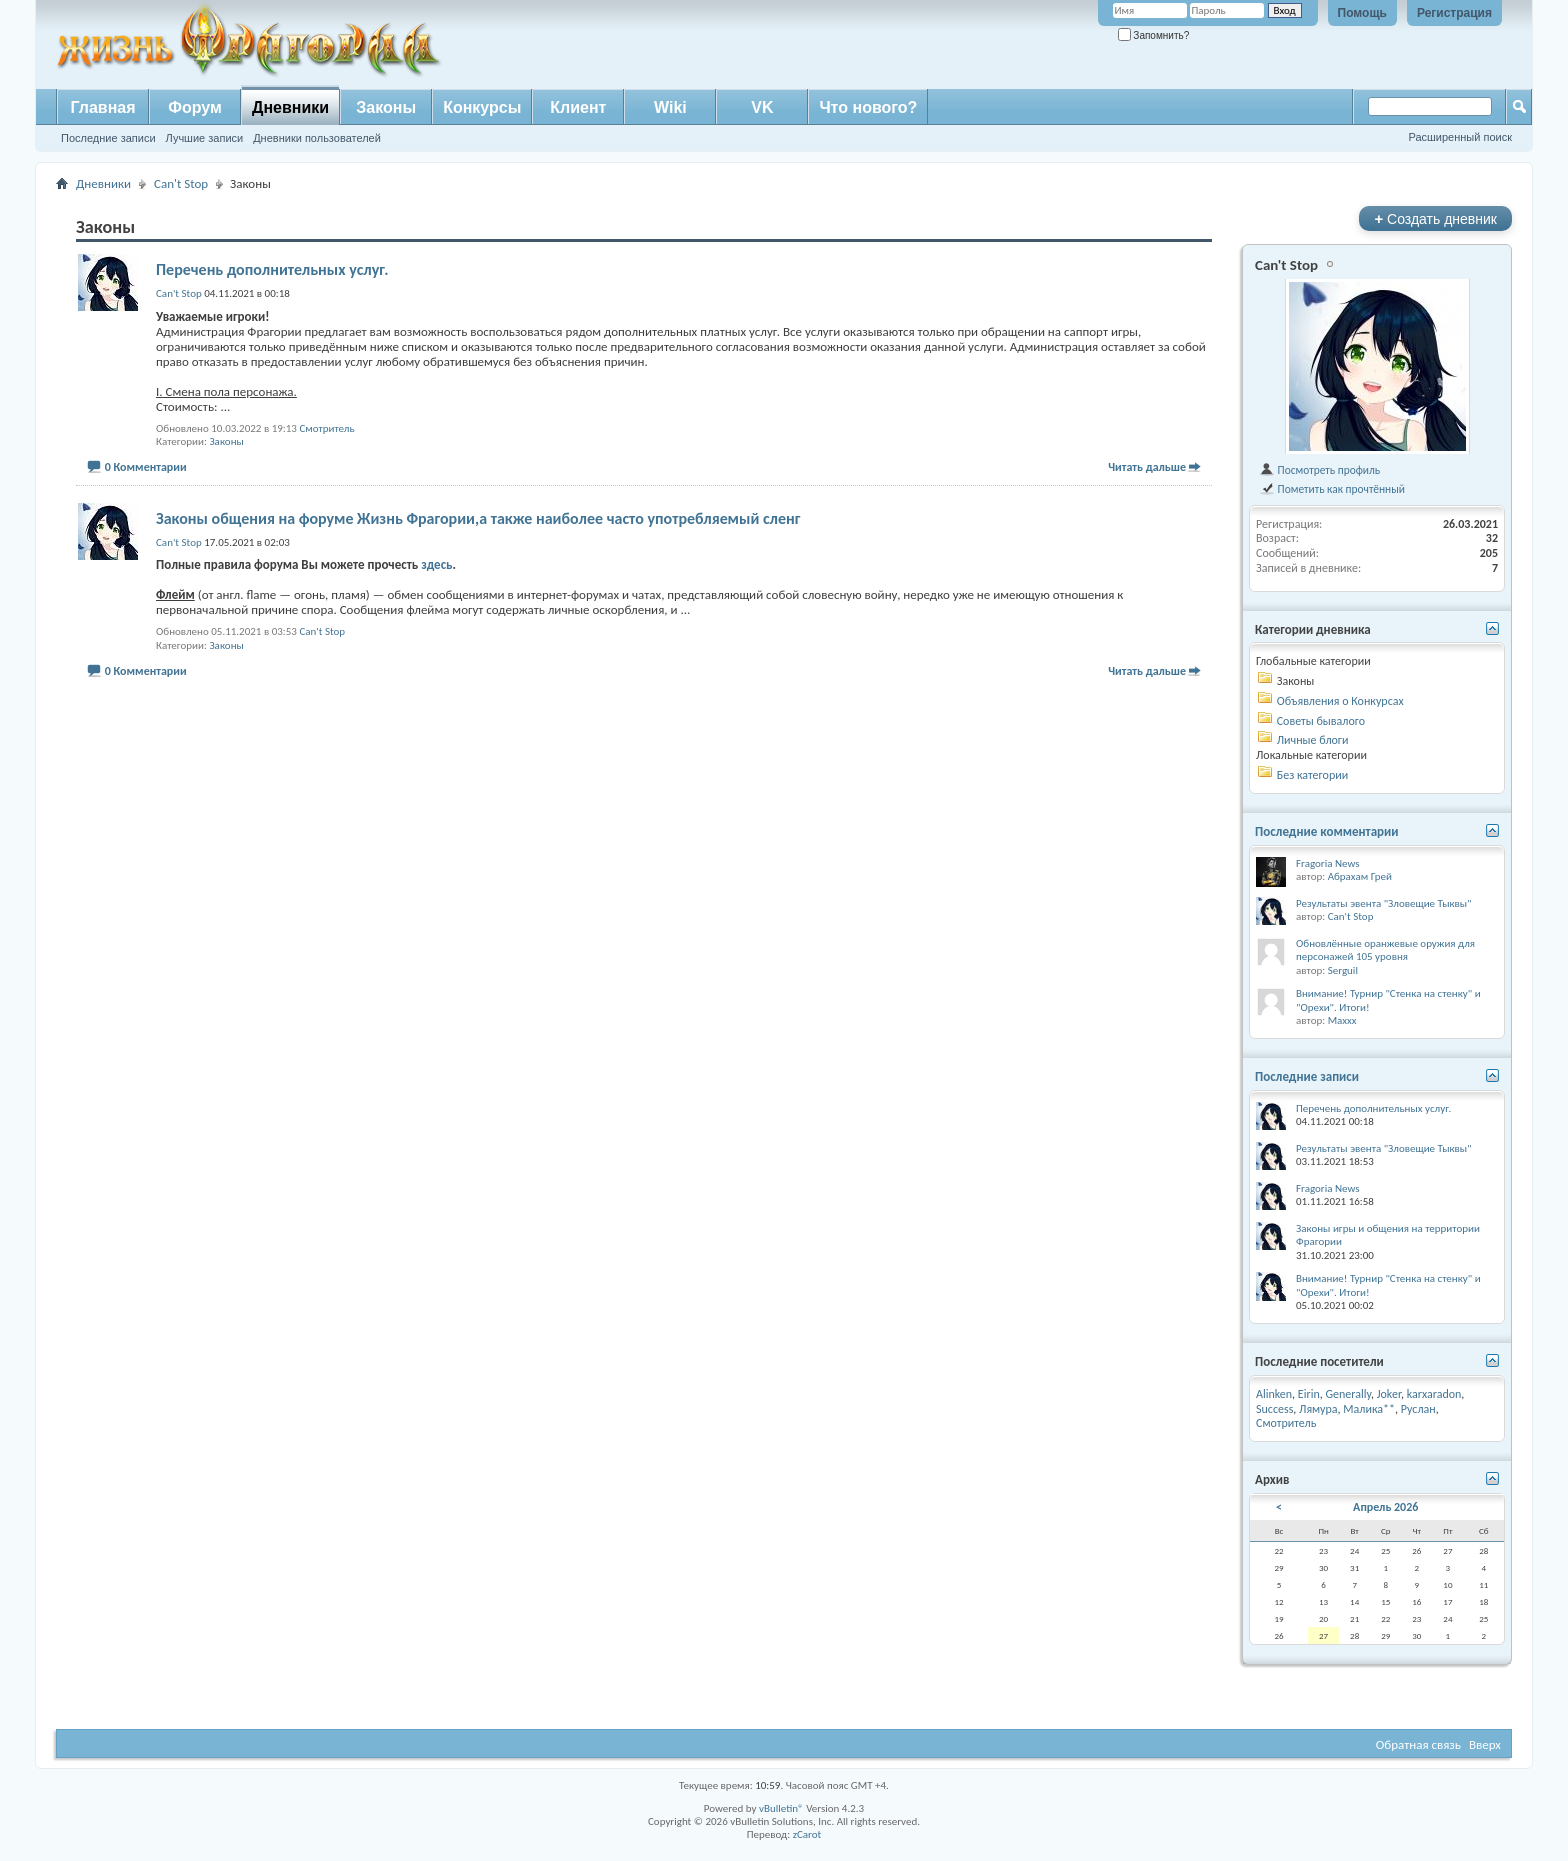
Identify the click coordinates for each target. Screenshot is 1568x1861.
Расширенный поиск (1460, 137)
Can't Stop (181, 183)
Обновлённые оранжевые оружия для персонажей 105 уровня (1385, 950)
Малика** (1369, 1409)
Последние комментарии (1327, 831)
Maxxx (1342, 1020)
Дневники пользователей (317, 138)
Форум (195, 107)
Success (1274, 1409)
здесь (436, 564)
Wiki (670, 107)
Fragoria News (1328, 863)
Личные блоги (1313, 740)
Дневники (290, 107)
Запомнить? (1154, 35)
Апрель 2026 (1385, 1507)
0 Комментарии (146, 467)
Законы (386, 107)
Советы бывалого (1321, 721)
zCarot (807, 1834)
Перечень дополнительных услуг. (272, 269)
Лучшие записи (205, 138)
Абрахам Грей (1360, 876)
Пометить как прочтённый (1332, 489)
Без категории (1312, 775)
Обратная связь (1418, 1744)
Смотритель (326, 428)
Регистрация (1454, 13)
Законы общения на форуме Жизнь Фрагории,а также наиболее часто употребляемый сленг (478, 518)
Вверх (1485, 1744)
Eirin (1309, 1394)
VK (762, 107)
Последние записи (108, 138)
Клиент (578, 107)
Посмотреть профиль (1319, 470)
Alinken (1274, 1394)
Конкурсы (482, 107)
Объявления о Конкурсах (1340, 701)
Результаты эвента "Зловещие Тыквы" (1384, 903)
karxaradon (1434, 1394)
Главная (102, 107)
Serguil (1343, 970)
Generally (1348, 1394)
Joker (1389, 1394)
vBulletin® (781, 1808)
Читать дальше (1147, 467)
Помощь (1362, 13)
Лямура (1318, 1409)
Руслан (1418, 1409)
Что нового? (868, 107)
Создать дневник (1435, 218)
